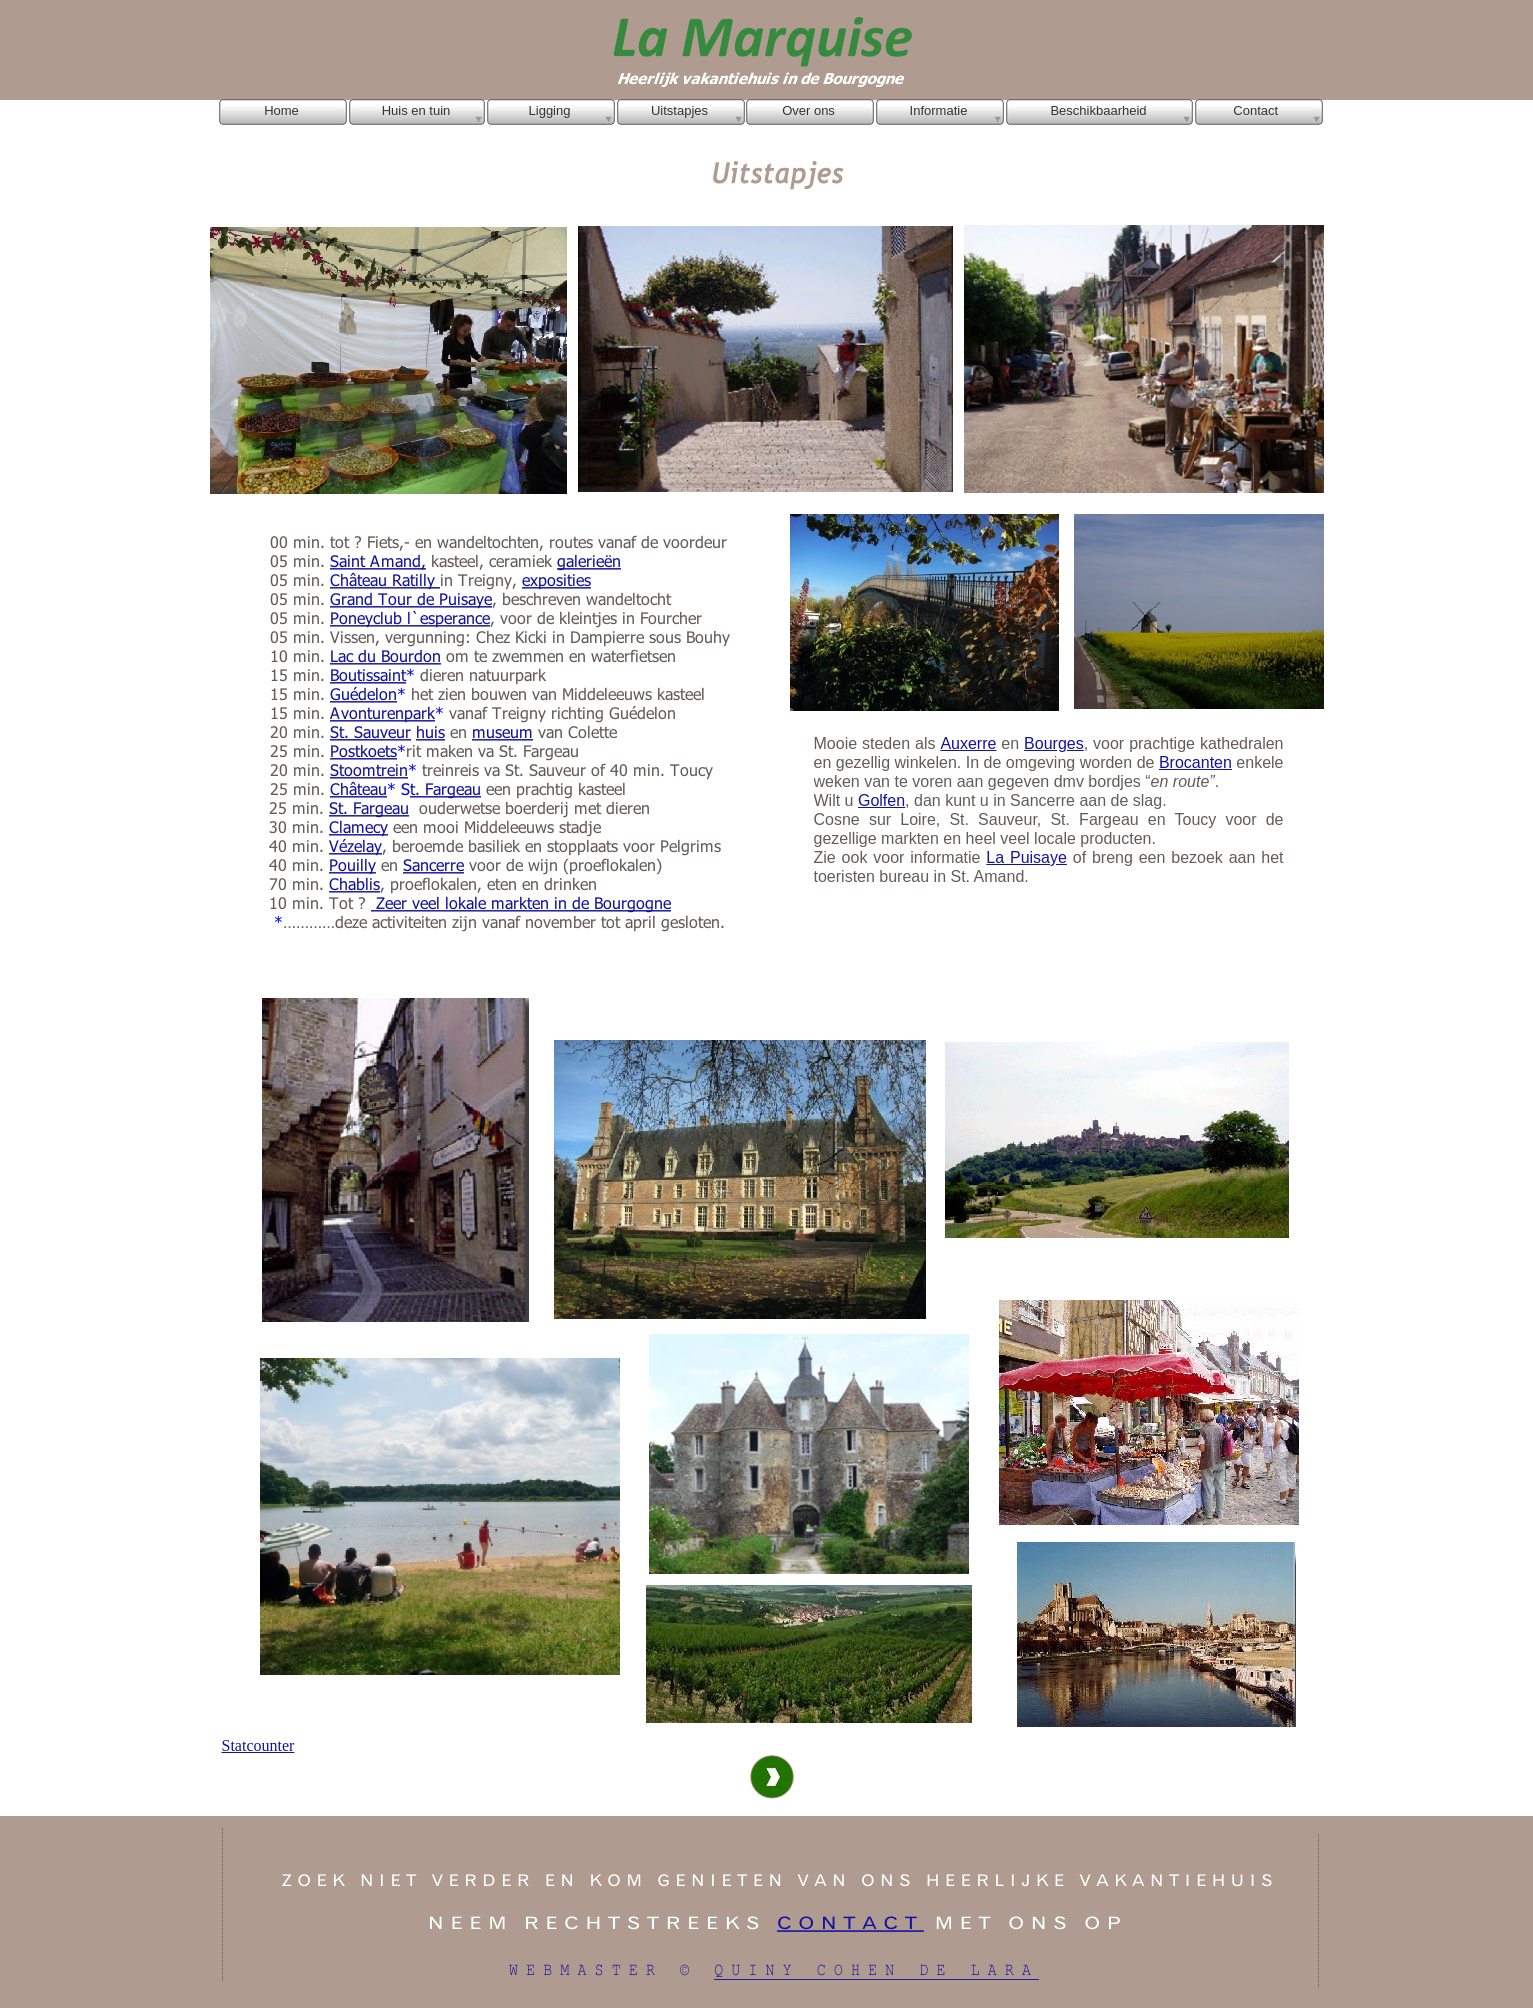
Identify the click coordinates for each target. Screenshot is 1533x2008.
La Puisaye (1026, 857)
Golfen (881, 800)
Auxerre (968, 743)
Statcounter (258, 1745)
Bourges (1054, 743)
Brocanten (1195, 762)
